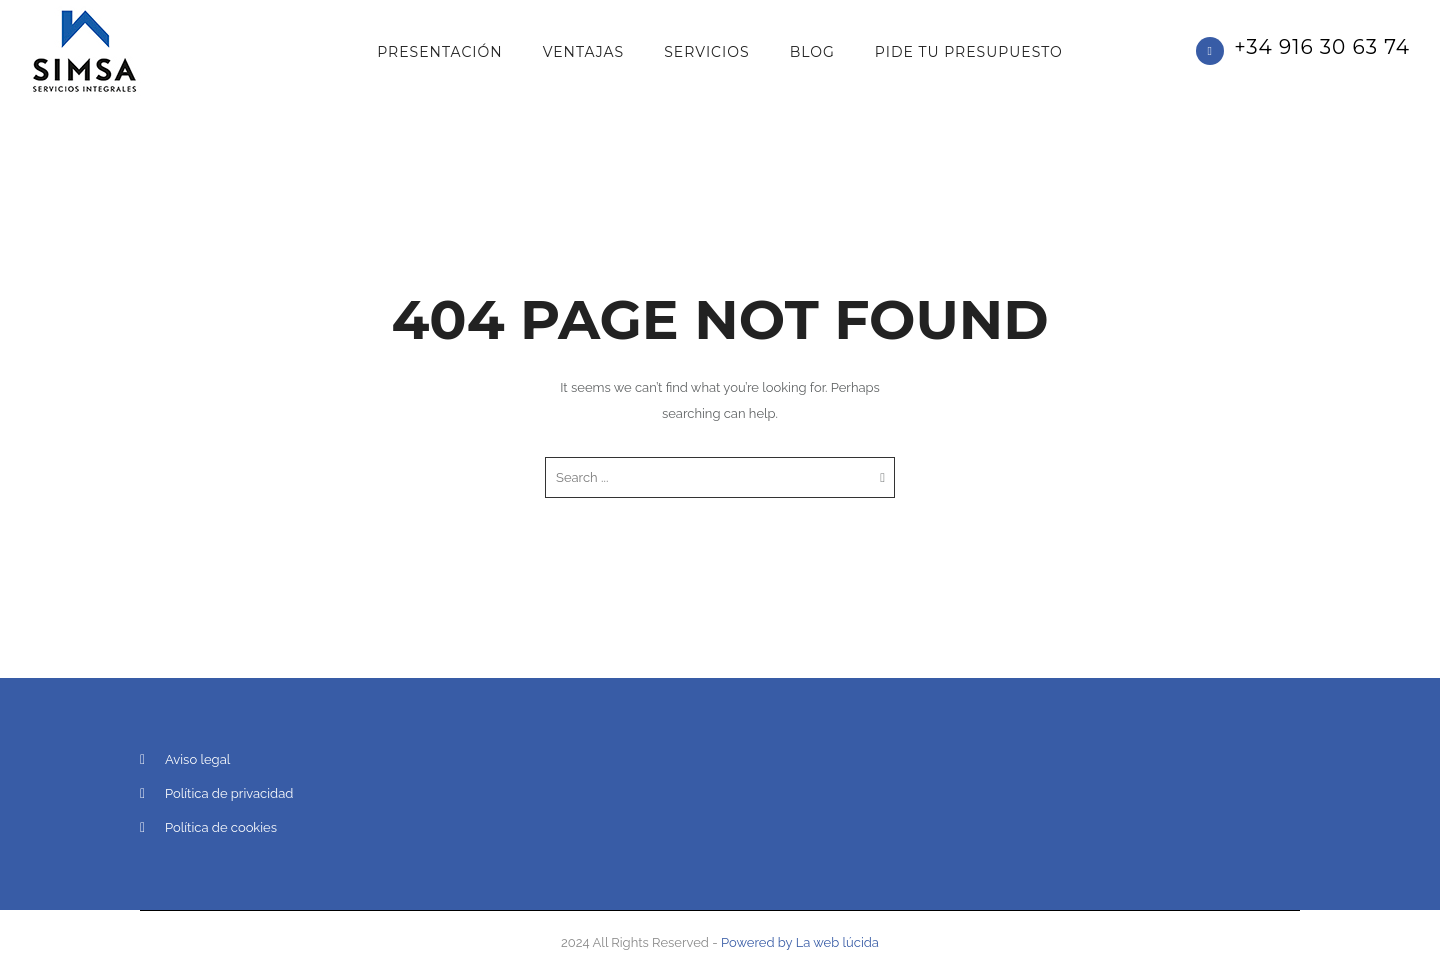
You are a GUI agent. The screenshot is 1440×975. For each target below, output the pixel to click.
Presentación (439, 52)
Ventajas (584, 52)
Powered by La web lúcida (800, 942)
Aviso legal (197, 759)
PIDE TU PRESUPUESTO (969, 52)
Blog (812, 52)
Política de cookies (221, 827)
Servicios (706, 52)
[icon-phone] (1215, 51)
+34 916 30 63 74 (1322, 47)
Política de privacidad (229, 793)
